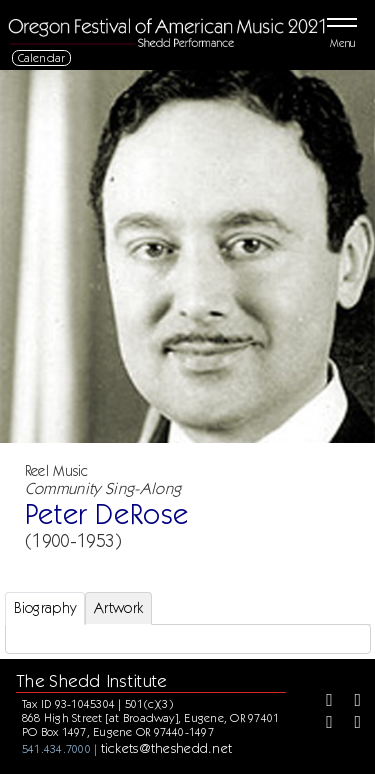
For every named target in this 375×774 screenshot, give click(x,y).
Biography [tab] (45, 608)
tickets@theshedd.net (167, 748)
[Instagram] (322, 724)
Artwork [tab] (118, 608)
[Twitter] (351, 702)
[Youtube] (351, 724)
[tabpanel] (188, 639)
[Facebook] (322, 702)
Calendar (42, 57)
